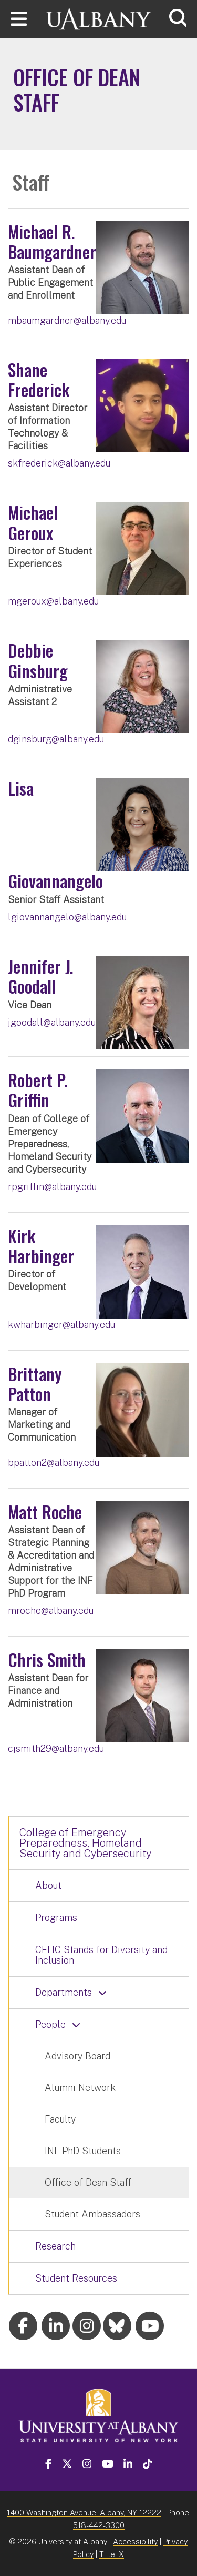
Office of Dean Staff (88, 2182)
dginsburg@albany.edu (56, 739)
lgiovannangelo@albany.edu (67, 917)
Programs (56, 1917)
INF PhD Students (83, 2150)
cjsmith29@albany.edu (56, 1748)
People (50, 2024)
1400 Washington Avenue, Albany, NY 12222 (84, 2512)
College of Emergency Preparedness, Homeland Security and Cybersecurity (85, 1843)
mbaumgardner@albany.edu (67, 320)
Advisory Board (77, 2056)
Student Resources (76, 2278)
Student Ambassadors (92, 2214)
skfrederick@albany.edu (59, 463)
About (48, 1885)
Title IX (111, 2554)
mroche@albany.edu (51, 1610)
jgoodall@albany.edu (52, 1022)
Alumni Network (80, 2087)
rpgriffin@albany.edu (52, 1186)
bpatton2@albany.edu (53, 1462)
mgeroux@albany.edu (53, 601)
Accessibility (135, 2541)
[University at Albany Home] (98, 17)
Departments (63, 1992)
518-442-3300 (99, 2525)
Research (55, 2246)
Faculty (60, 2119)
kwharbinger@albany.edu (61, 1324)
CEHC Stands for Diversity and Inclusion (101, 1955)
